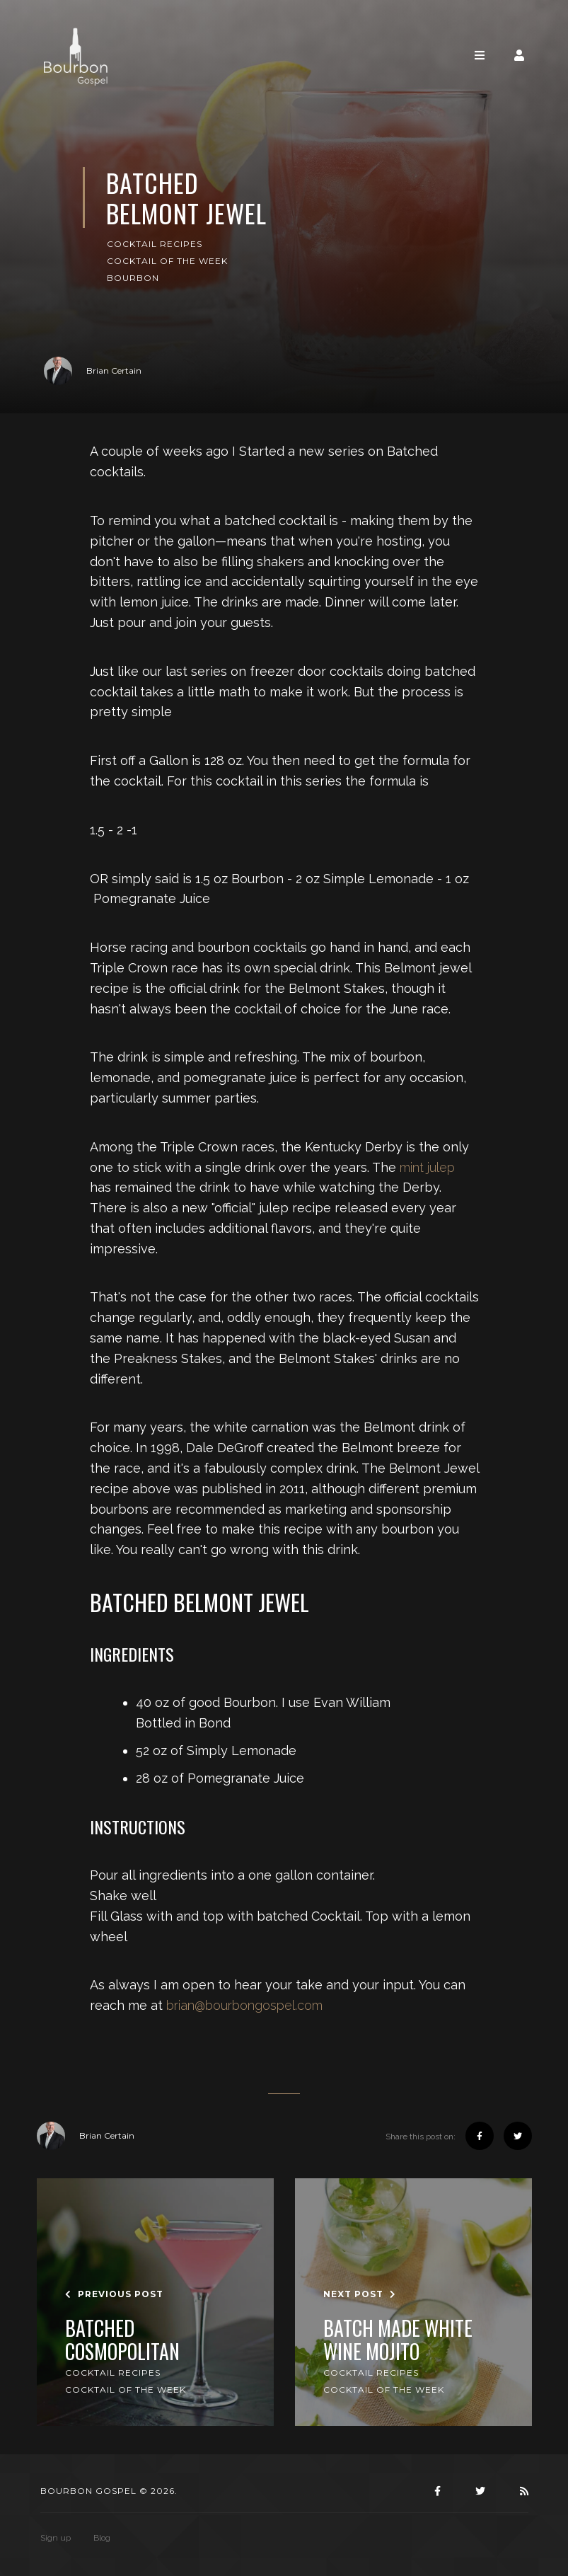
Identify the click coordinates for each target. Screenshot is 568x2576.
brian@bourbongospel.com (244, 2005)
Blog (101, 2538)
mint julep (427, 1167)
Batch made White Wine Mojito (398, 2340)
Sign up (55, 2538)
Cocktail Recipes (154, 243)
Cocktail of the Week (167, 260)
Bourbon (133, 277)
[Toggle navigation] (479, 55)
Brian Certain (92, 371)
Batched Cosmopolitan (122, 2340)
